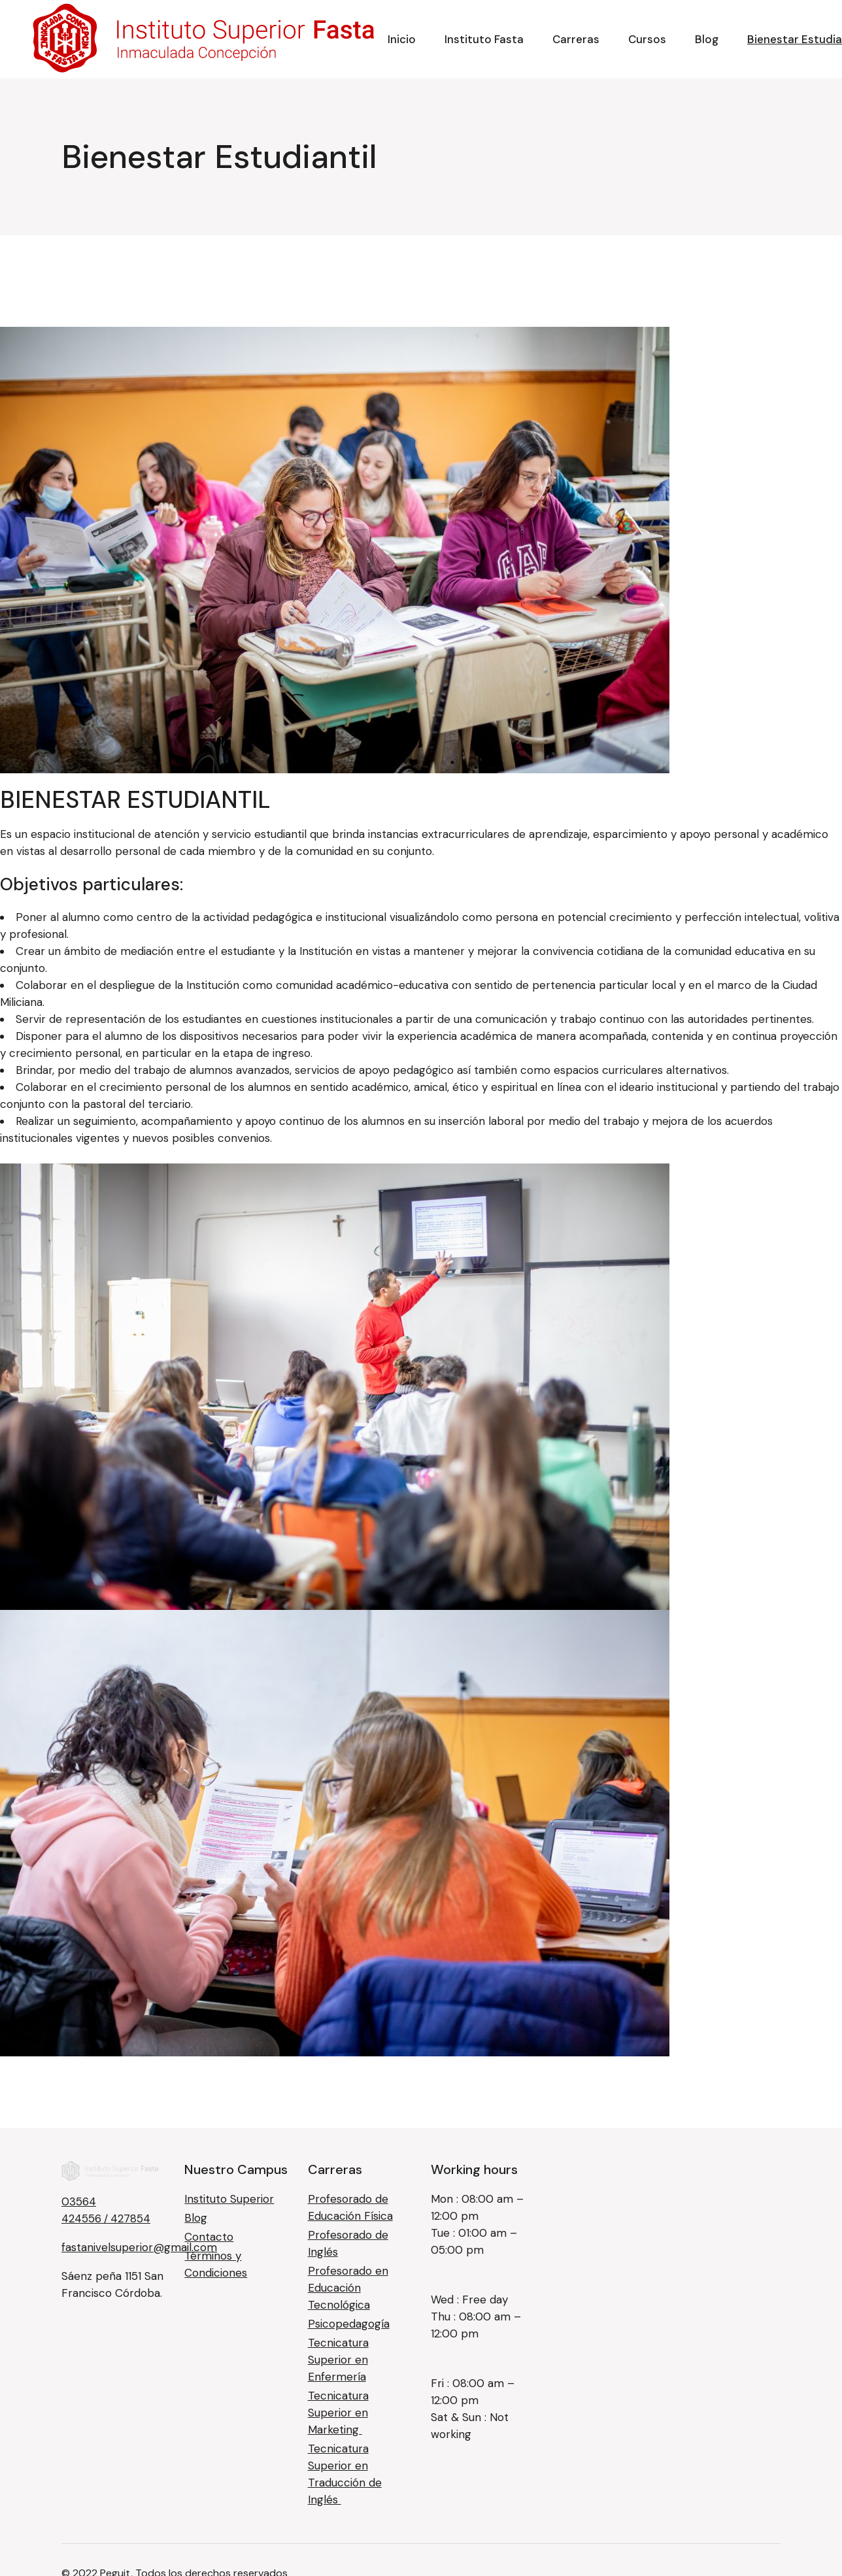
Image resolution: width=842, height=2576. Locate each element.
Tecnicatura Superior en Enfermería (338, 2359)
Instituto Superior (229, 2199)
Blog (195, 2218)
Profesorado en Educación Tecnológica (348, 2288)
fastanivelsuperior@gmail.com (139, 2247)
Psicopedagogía (349, 2324)
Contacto (208, 2237)
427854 (130, 2218)
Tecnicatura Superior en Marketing (338, 2412)
